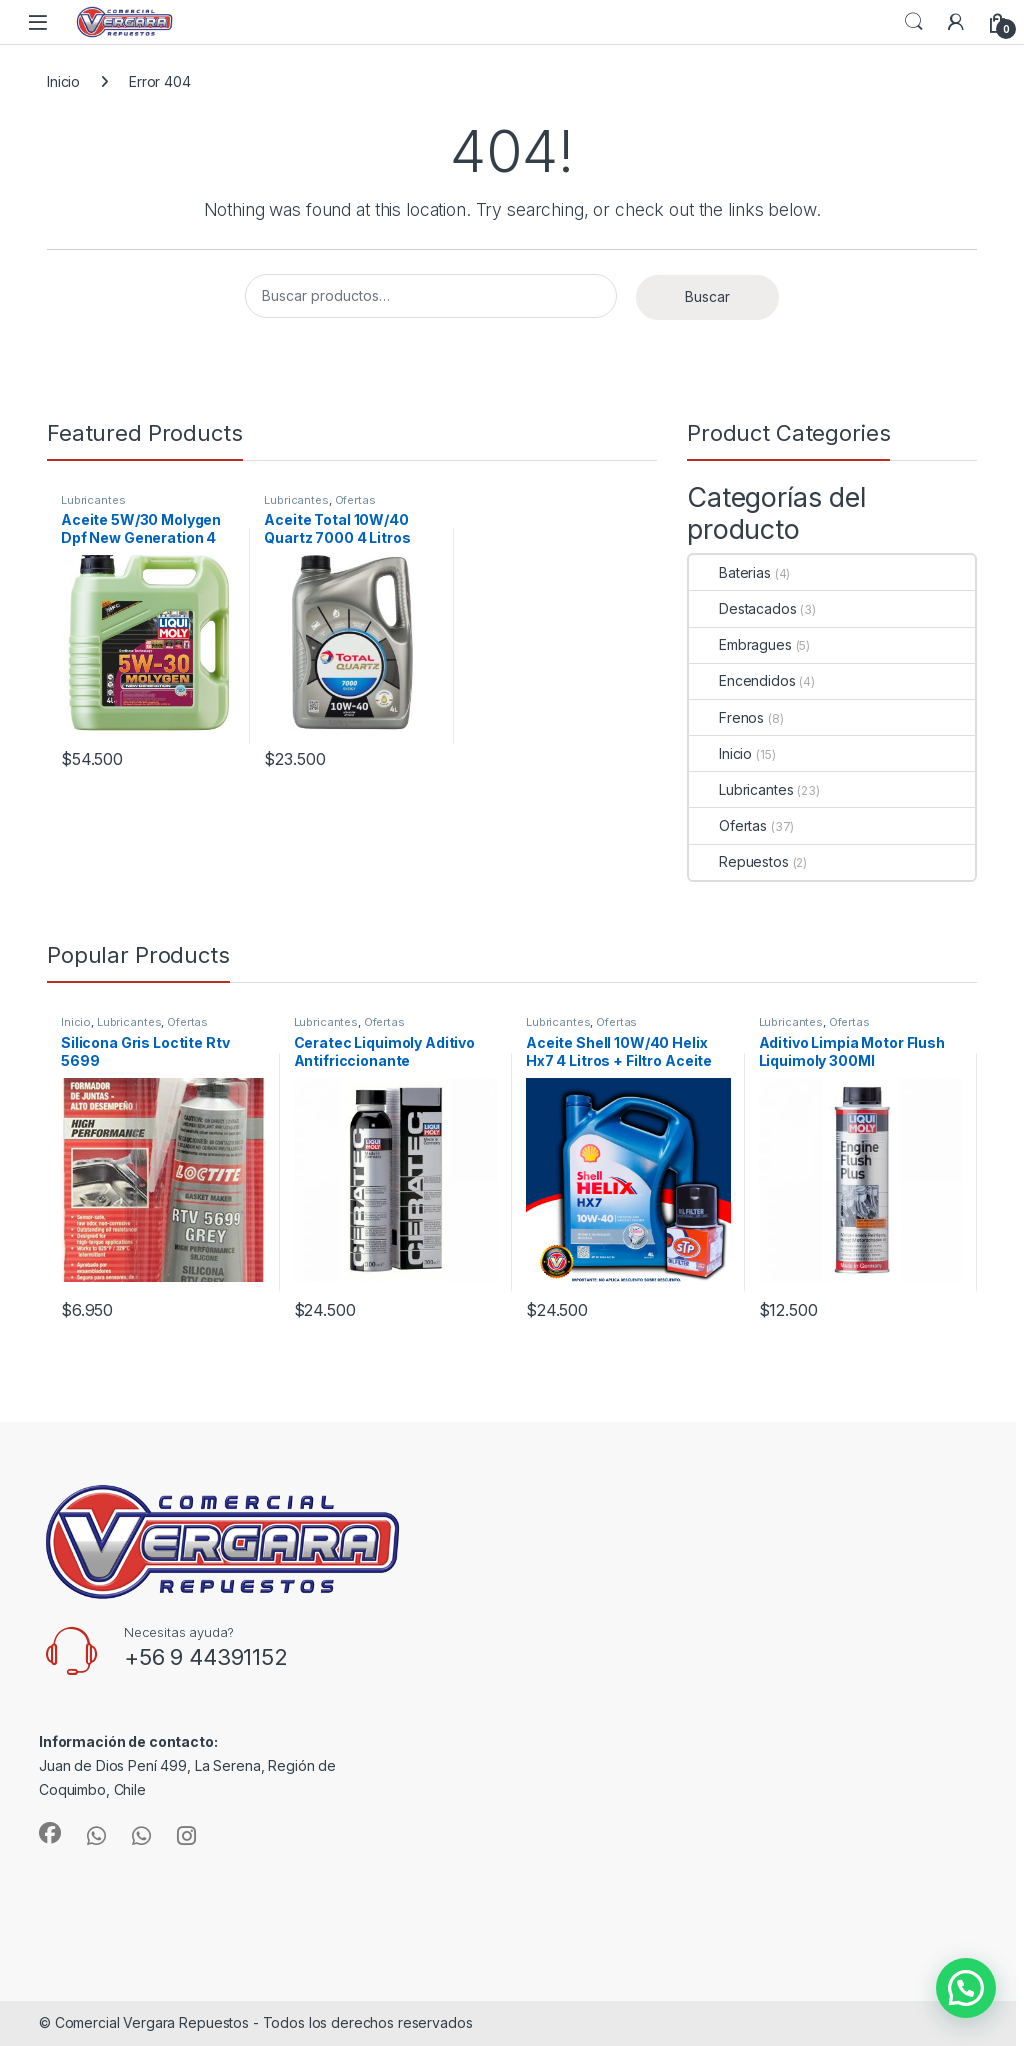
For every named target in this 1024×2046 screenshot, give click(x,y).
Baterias (730, 572)
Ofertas (355, 500)
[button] (966, 1988)
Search (914, 22)
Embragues (740, 644)
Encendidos (742, 680)
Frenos (726, 717)
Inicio (63, 81)
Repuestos (739, 861)
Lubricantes (93, 500)
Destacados (743, 608)
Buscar (707, 296)
